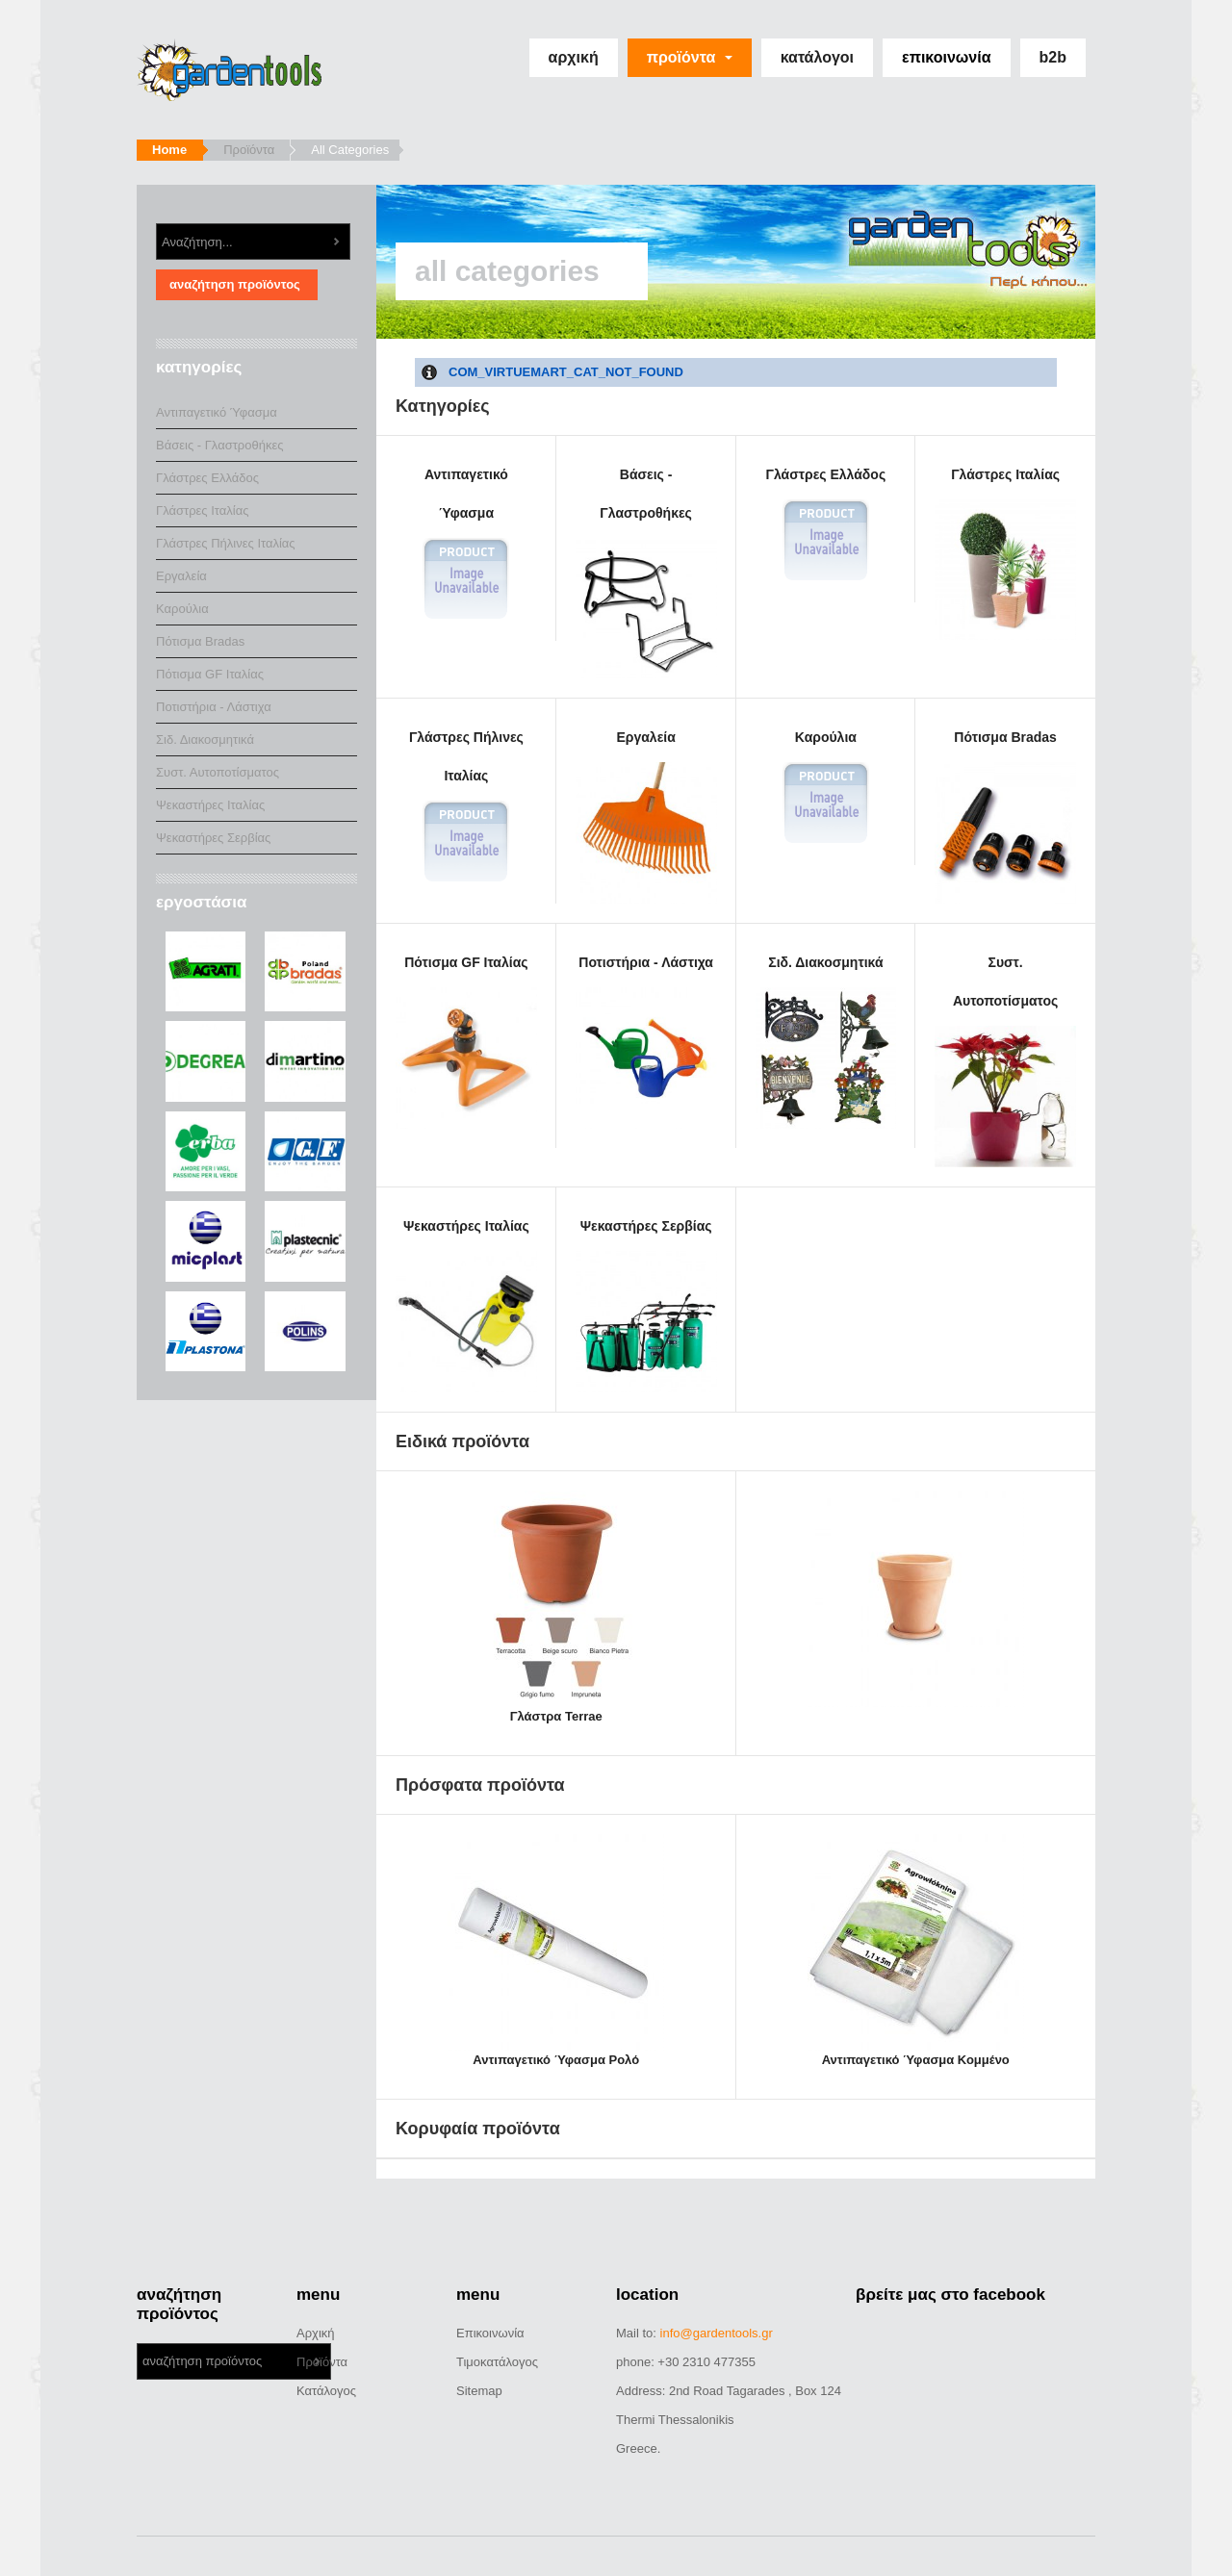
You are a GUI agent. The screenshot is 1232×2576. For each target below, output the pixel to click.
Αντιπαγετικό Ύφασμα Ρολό (556, 2060)
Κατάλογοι (817, 57)
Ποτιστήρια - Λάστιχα (646, 1042)
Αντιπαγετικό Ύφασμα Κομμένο (916, 2060)
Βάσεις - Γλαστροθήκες (646, 573)
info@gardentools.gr (716, 2333)
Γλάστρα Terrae (556, 1716)
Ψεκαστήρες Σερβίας (646, 1305)
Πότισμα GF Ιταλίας (466, 1042)
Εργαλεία (646, 816)
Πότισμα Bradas (1005, 816)
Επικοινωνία (946, 57)
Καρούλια (826, 787)
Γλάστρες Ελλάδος (826, 525)
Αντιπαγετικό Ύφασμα (466, 544)
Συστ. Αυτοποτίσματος (1005, 1061)
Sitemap (479, 2391)
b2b (1053, 57)
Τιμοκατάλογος (497, 2362)
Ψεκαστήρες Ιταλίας (466, 1305)
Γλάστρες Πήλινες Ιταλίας (466, 806)
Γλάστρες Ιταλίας (1005, 554)
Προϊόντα (689, 57)
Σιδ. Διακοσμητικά (826, 1042)
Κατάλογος (326, 2391)
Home (169, 149)
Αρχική (574, 57)
